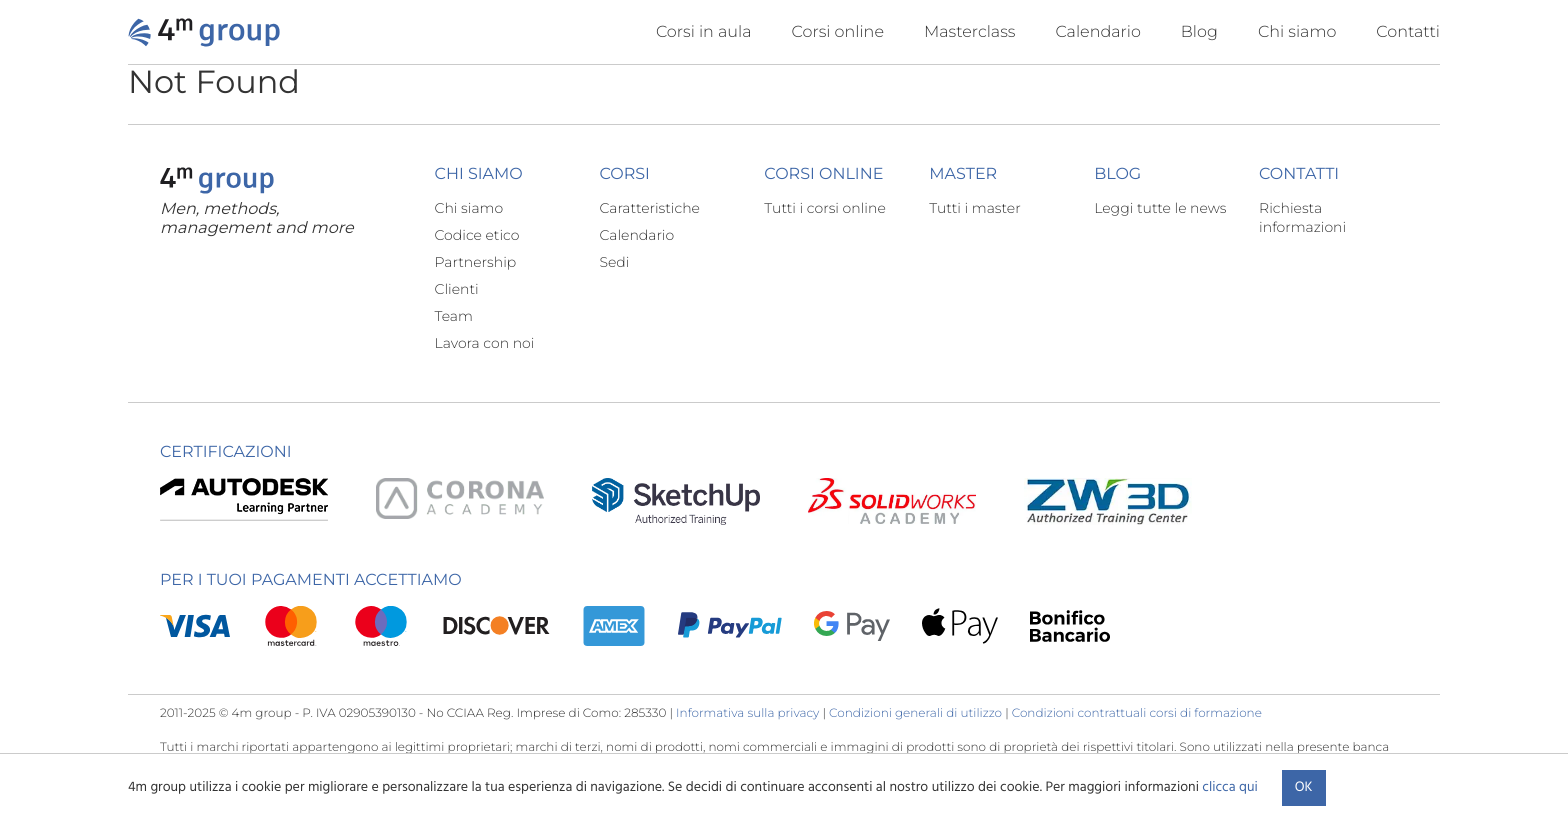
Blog (1199, 32)
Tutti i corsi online (824, 208)
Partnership (476, 262)
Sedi (614, 262)
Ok (1304, 787)
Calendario (1097, 32)
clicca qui (1229, 787)
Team (454, 316)
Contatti (1408, 32)
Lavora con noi (485, 343)
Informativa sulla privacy (747, 713)
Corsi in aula (704, 32)
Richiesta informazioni (1302, 217)
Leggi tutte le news (1160, 208)
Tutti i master (974, 208)
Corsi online (838, 32)
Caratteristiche (649, 208)
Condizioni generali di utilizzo (915, 713)
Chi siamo (1297, 32)
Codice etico (477, 235)
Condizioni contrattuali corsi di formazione (1137, 713)
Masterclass (970, 32)
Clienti (457, 289)
